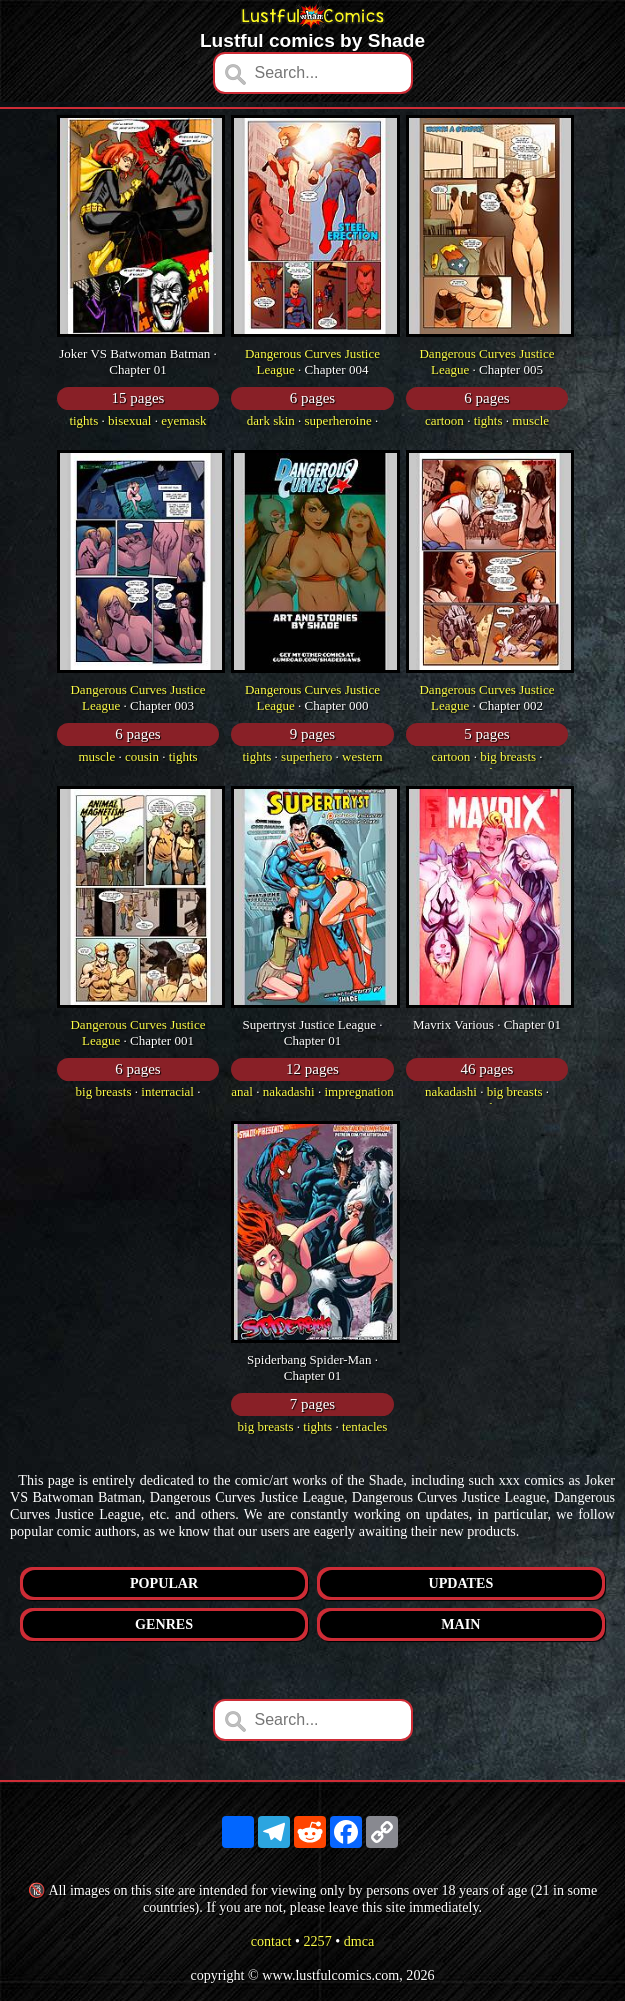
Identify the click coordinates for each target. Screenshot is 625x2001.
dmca (359, 1941)
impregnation (358, 1091)
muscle (530, 420)
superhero (306, 756)
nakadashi (289, 1091)
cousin (142, 756)
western (362, 756)
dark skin (271, 420)
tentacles (364, 1426)
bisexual (129, 420)
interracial (167, 1091)
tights (83, 420)
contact (271, 1941)
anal (242, 1091)
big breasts (508, 756)
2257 (317, 1941)
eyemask (183, 420)
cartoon (444, 420)
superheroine (338, 420)
